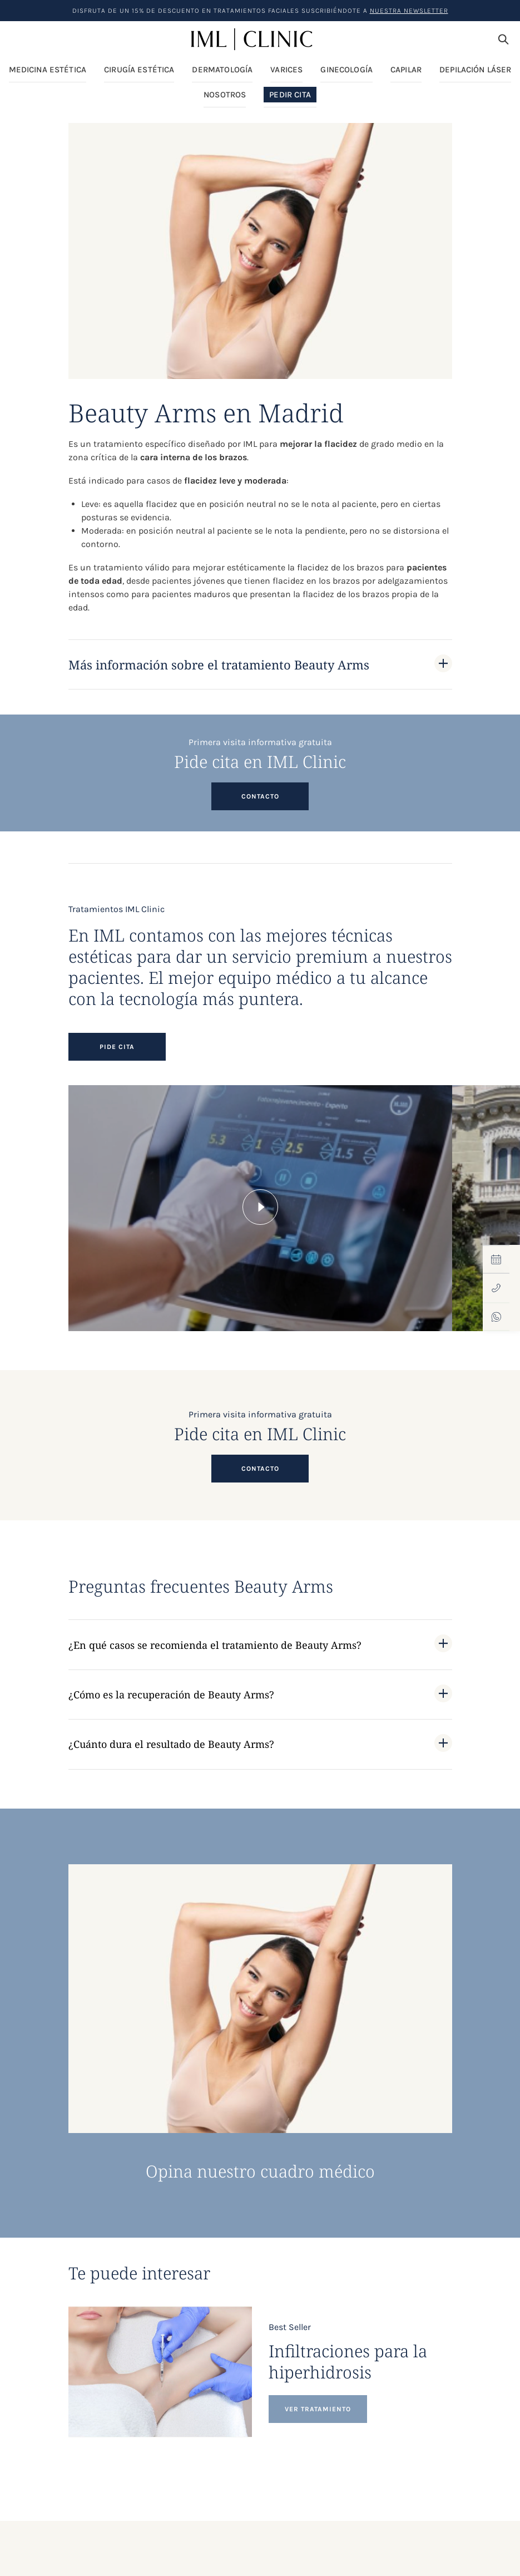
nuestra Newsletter (409, 10)
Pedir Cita (290, 96)
